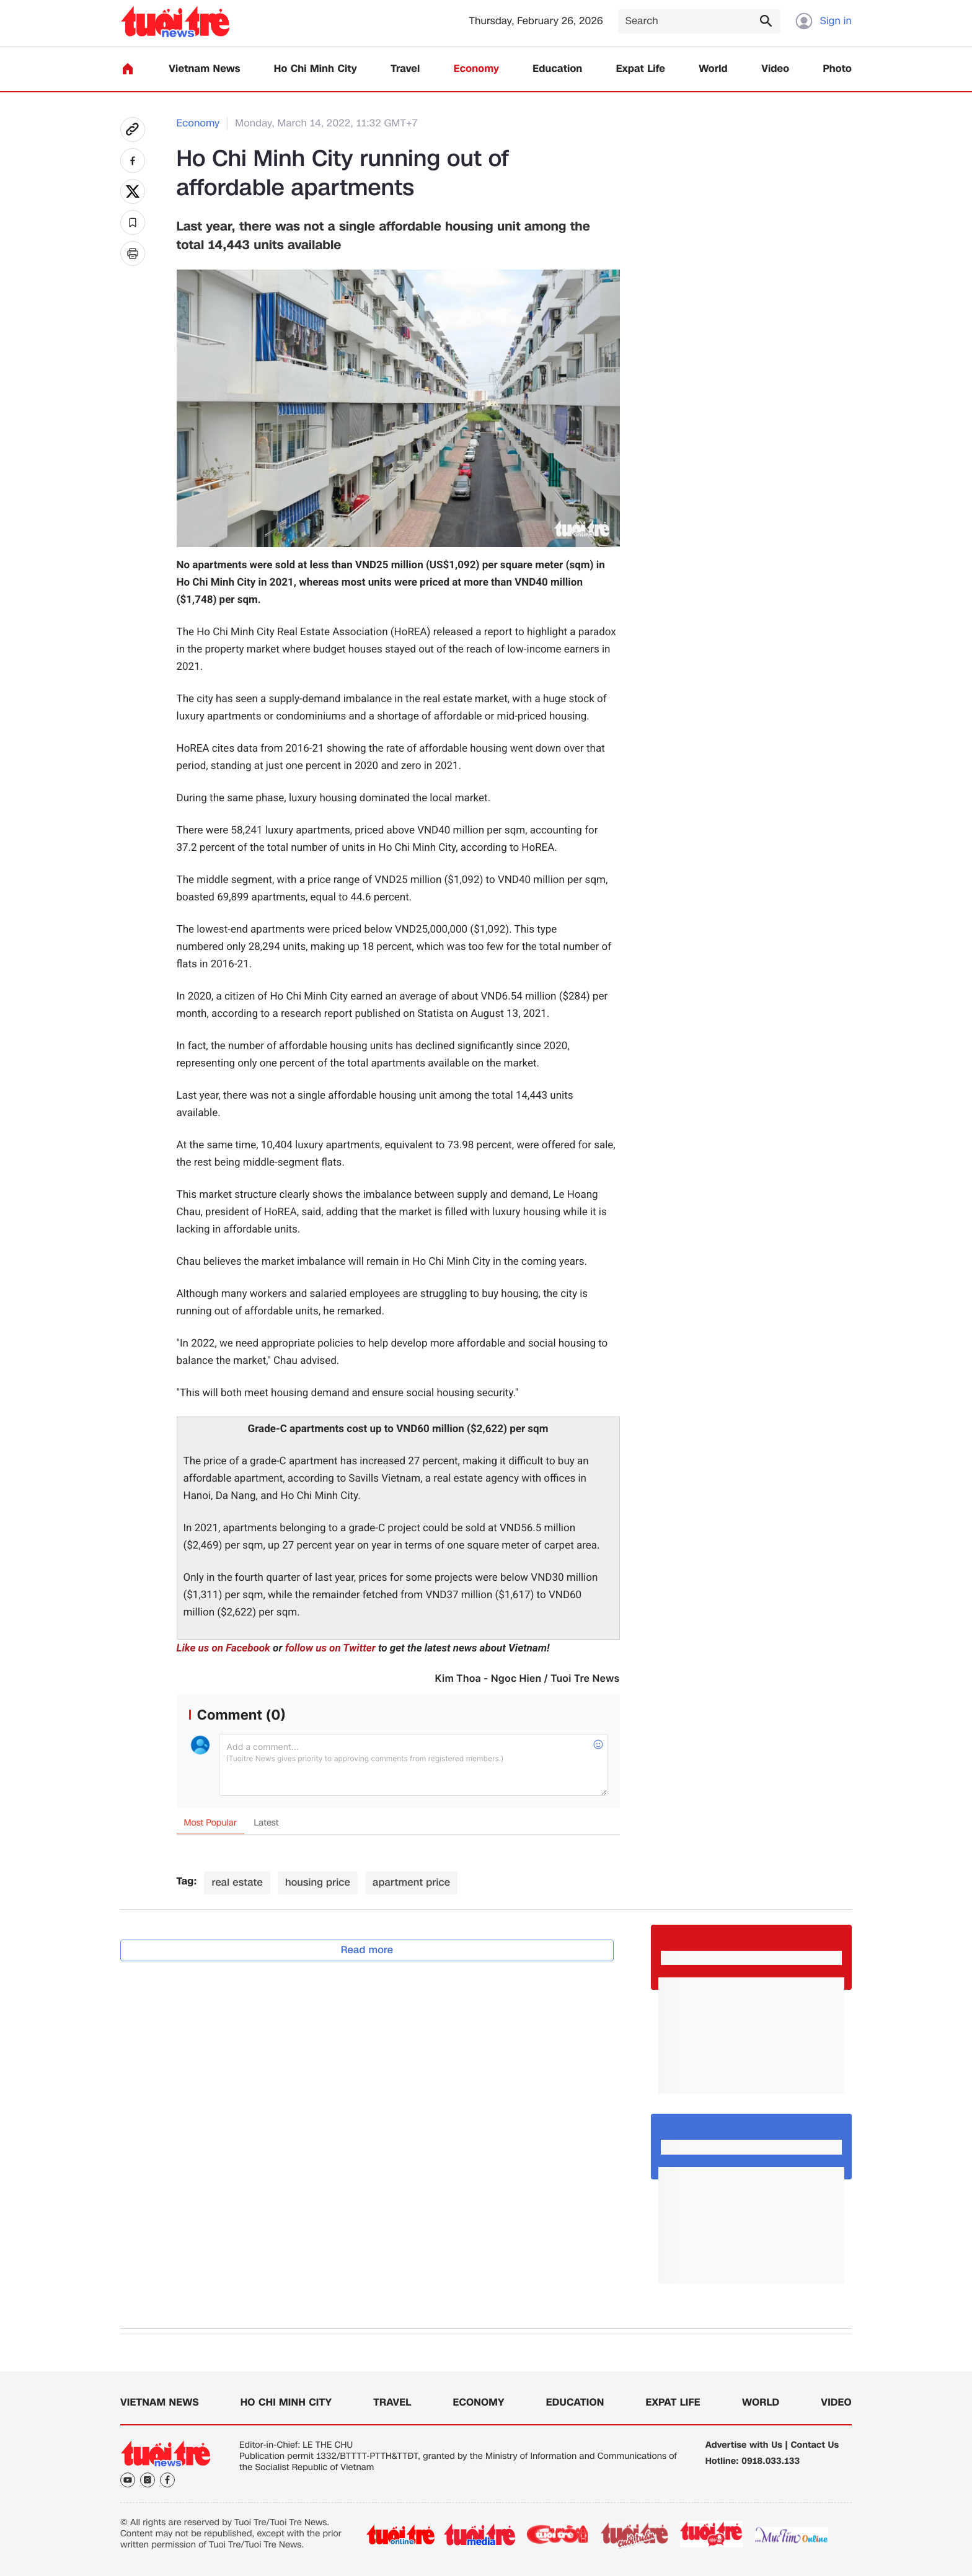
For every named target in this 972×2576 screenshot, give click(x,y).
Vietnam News (204, 69)
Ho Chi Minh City (315, 69)
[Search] (699, 21)
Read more (367, 1950)
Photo (837, 69)
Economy (476, 69)
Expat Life (640, 69)
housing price (317, 1882)
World (713, 69)
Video (775, 69)
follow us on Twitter (330, 1648)
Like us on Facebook (223, 1648)
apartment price (411, 1882)
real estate (237, 1882)
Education (557, 69)
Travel (405, 69)
